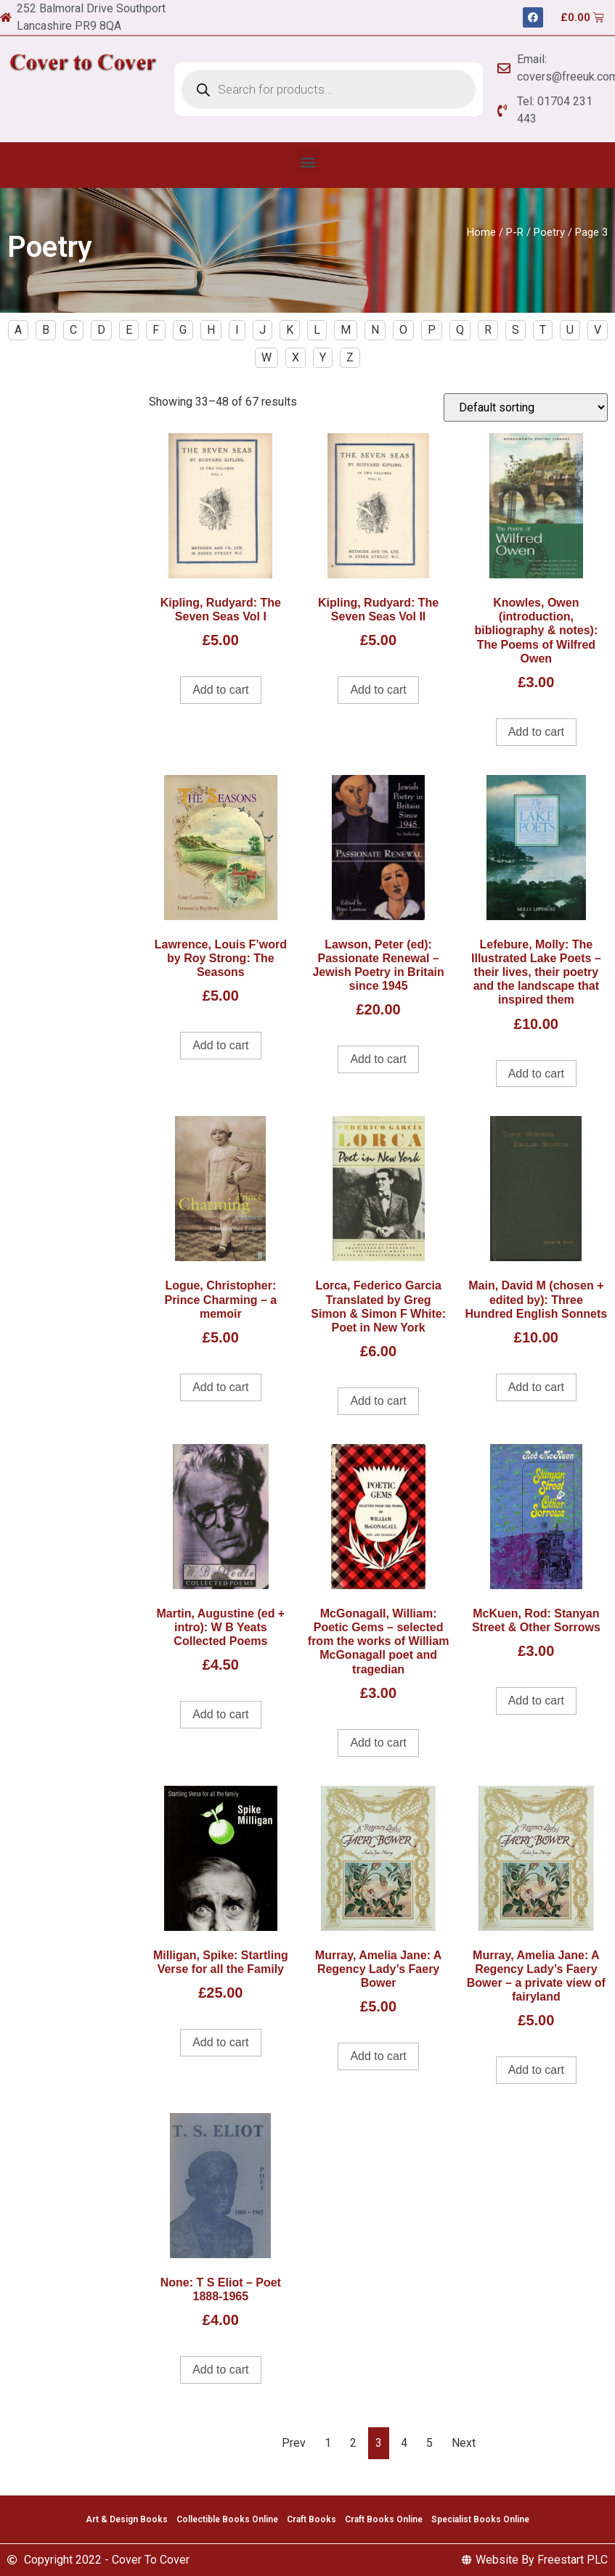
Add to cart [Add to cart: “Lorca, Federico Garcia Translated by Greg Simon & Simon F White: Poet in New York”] (378, 1401)
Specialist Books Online (480, 2519)
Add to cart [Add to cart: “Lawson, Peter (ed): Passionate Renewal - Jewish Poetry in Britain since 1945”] (378, 1059)
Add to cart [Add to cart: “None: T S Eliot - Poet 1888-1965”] (220, 2369)
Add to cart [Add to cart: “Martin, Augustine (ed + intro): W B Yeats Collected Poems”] (220, 1714)
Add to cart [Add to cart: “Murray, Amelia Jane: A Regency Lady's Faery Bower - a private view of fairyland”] (536, 2070)
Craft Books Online (384, 2519)
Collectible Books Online (227, 2519)
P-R (515, 232)
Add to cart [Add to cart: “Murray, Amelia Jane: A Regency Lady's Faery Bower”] (378, 2056)
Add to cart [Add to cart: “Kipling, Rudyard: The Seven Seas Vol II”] (378, 690)
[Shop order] (526, 407)
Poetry (549, 232)
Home (481, 232)
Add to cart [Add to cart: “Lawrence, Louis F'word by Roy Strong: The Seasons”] (220, 1045)
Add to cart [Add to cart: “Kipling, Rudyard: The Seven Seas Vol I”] (220, 690)
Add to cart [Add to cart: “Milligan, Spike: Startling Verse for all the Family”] (220, 2042)
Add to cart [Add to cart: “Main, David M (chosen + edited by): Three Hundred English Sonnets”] (536, 1387)
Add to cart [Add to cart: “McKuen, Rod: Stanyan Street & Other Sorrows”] (536, 1700)
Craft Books (311, 2519)
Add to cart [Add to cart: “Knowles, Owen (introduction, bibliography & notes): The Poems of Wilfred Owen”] (536, 732)
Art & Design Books (127, 2519)
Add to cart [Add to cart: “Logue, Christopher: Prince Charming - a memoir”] (220, 1387)
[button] (307, 161)
